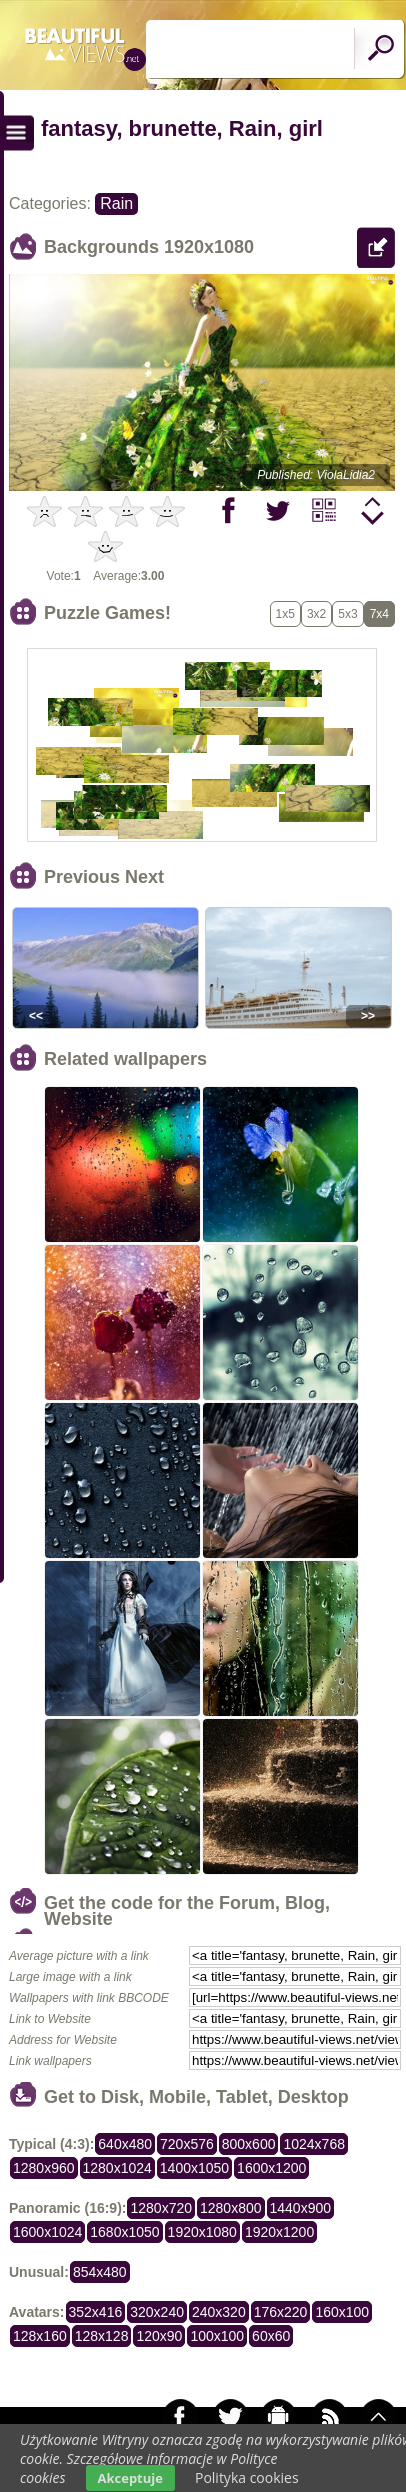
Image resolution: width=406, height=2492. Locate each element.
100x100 (217, 2336)
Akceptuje (130, 2478)
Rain (116, 203)
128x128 (102, 2336)
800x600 (249, 2144)
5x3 (347, 614)
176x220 (281, 2312)
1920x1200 (279, 2232)
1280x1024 (117, 2168)
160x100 (342, 2312)
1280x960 (44, 2168)
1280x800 (231, 2208)
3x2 (316, 614)
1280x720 (161, 2208)
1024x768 (314, 2144)
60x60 (271, 2336)
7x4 (379, 614)
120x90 (159, 2336)
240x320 (219, 2312)
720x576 (187, 2144)
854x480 (100, 2272)
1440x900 (301, 2208)
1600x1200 (271, 2168)
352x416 (96, 2312)
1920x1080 (202, 2232)
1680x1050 (124, 2232)
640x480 (125, 2144)
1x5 (285, 614)
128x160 (40, 2336)
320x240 (157, 2312)
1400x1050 (194, 2168)
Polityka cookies (247, 2477)
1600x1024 (47, 2232)
